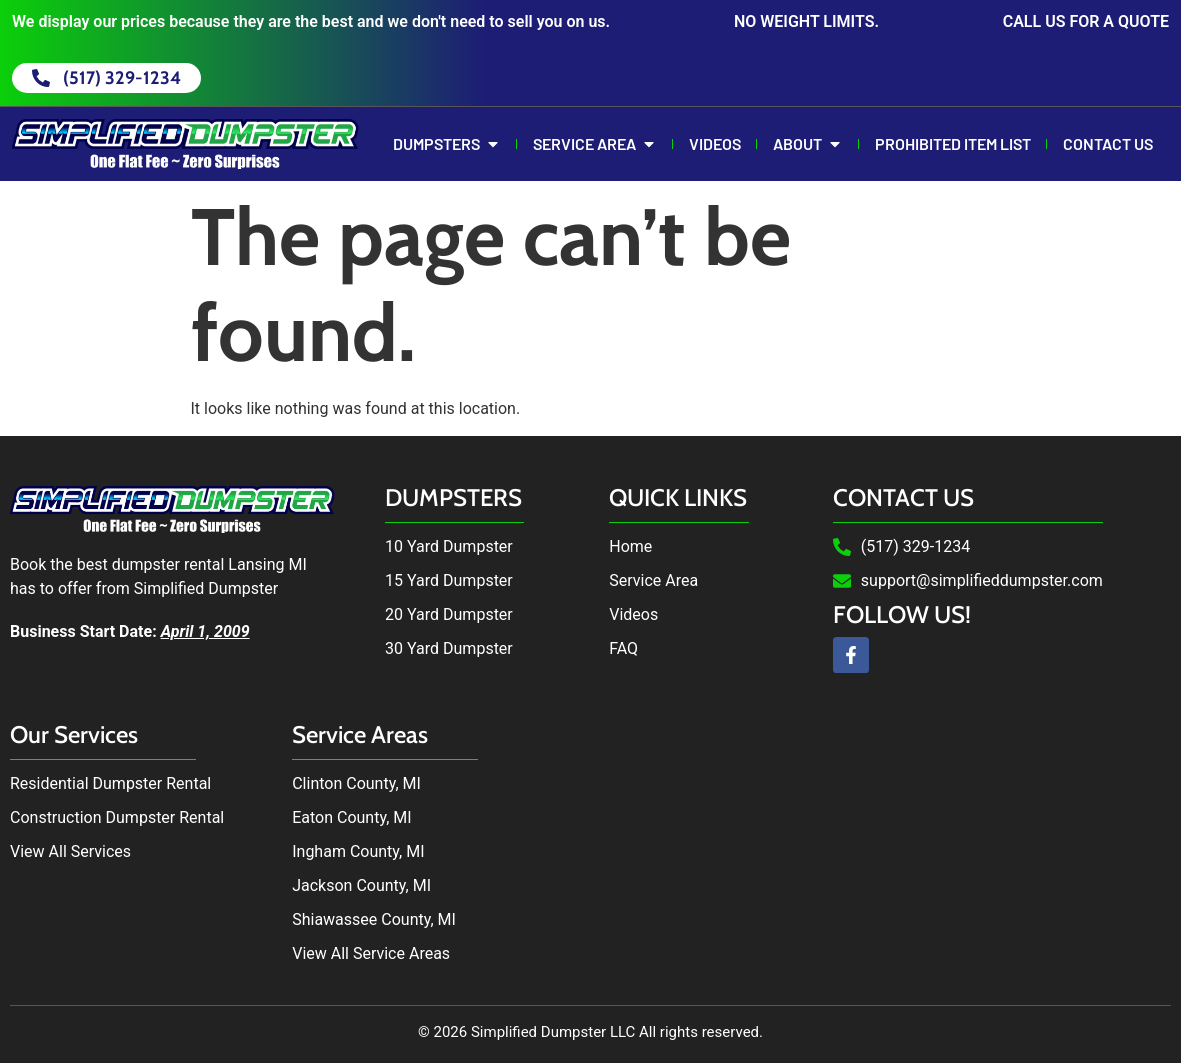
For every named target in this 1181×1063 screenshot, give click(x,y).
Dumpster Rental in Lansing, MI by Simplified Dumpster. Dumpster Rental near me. (872, 843)
